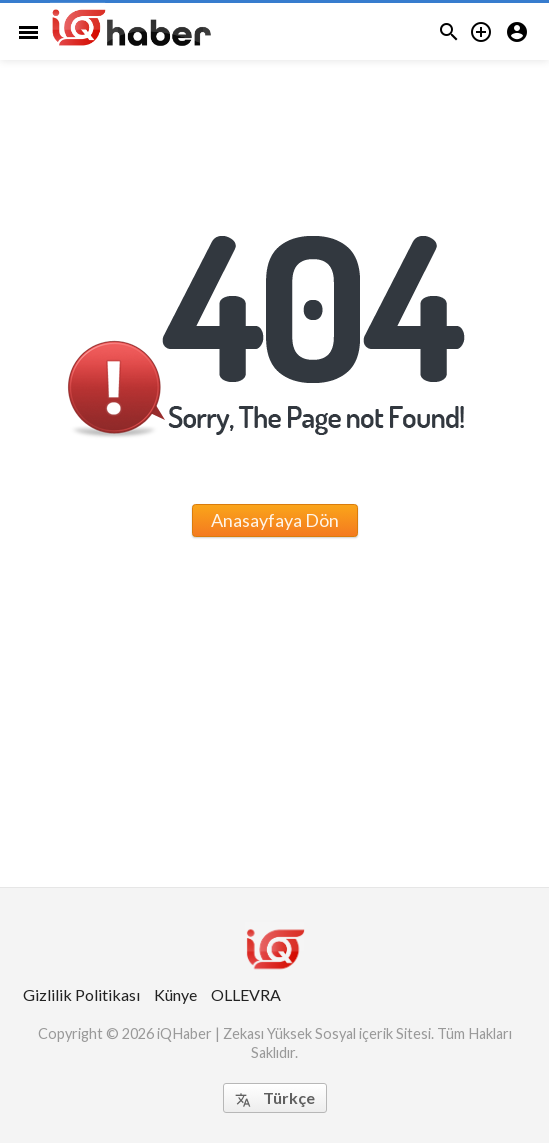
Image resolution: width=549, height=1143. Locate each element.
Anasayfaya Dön (275, 520)
